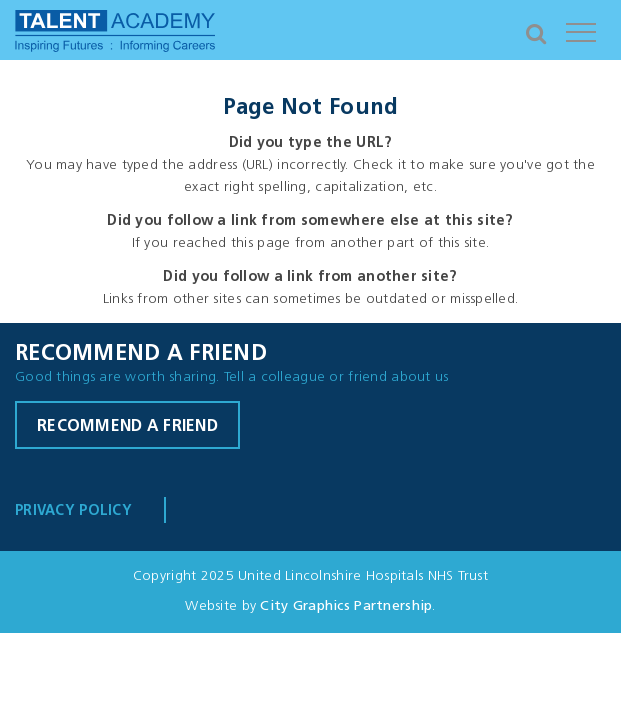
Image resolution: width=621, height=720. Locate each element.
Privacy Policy (73, 511)
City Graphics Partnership (346, 606)
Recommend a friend (127, 427)
